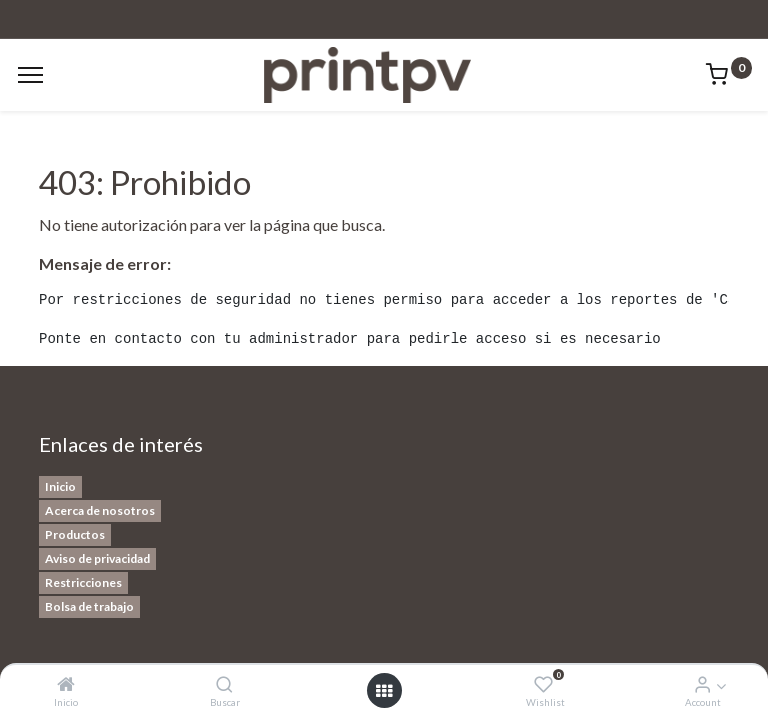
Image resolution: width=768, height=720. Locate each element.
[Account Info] (702, 684)
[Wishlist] (543, 684)
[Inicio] (66, 684)
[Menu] (30, 75)
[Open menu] (384, 691)
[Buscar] (224, 684)
